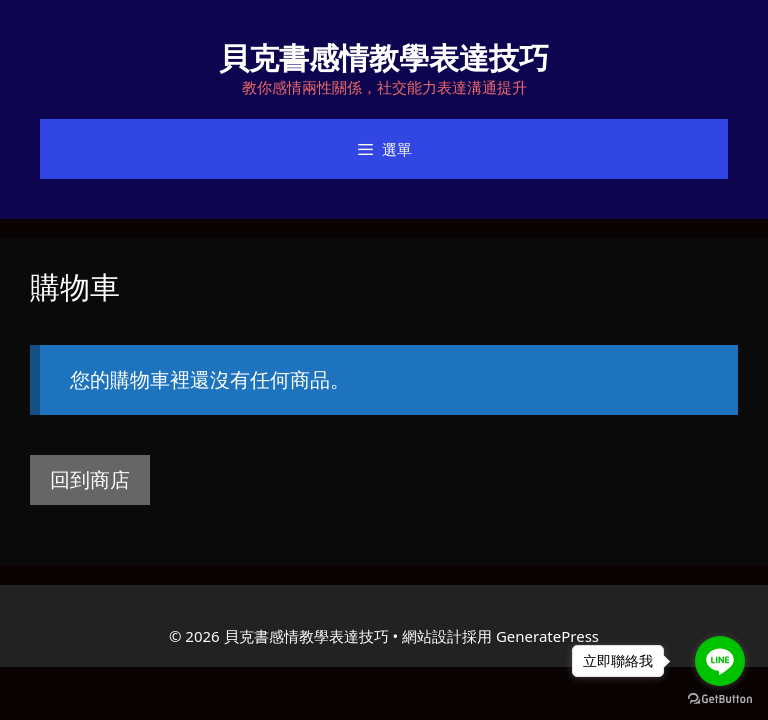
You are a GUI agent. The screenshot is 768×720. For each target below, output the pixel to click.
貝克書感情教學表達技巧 (384, 57)
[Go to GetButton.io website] (720, 699)
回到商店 (90, 479)
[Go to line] (720, 661)
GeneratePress (547, 636)
